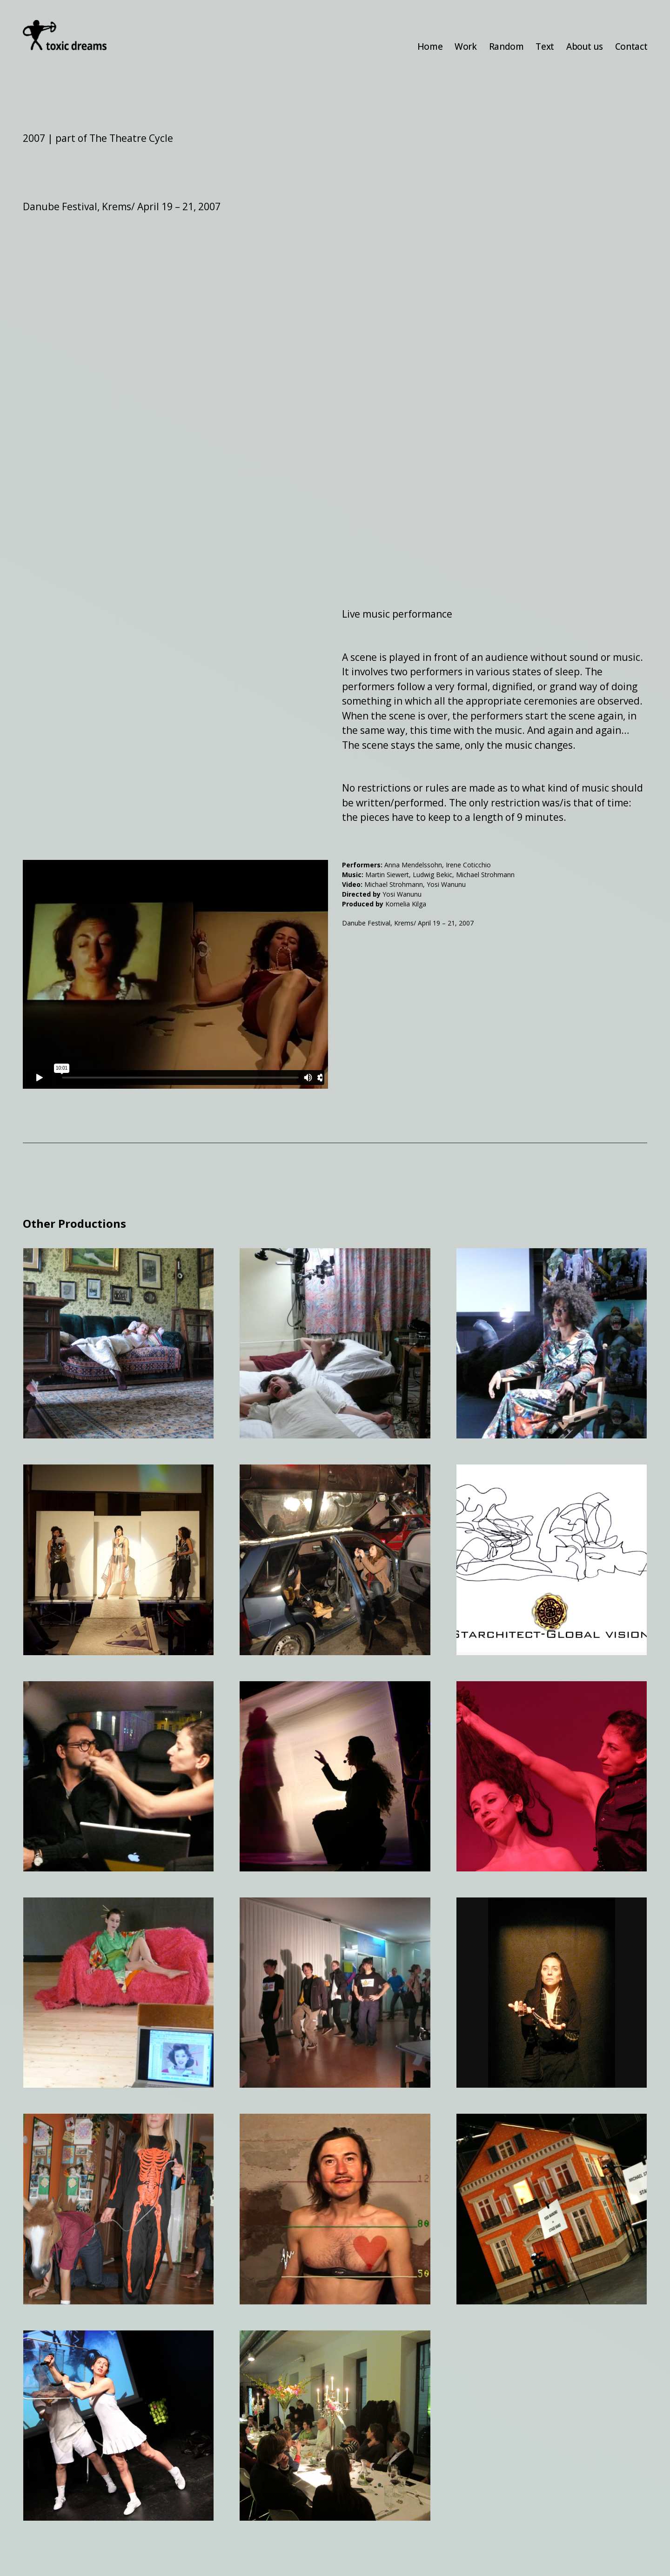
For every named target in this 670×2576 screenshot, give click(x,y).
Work (465, 46)
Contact (631, 46)
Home (429, 46)
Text (545, 46)
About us (584, 46)
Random (506, 46)
